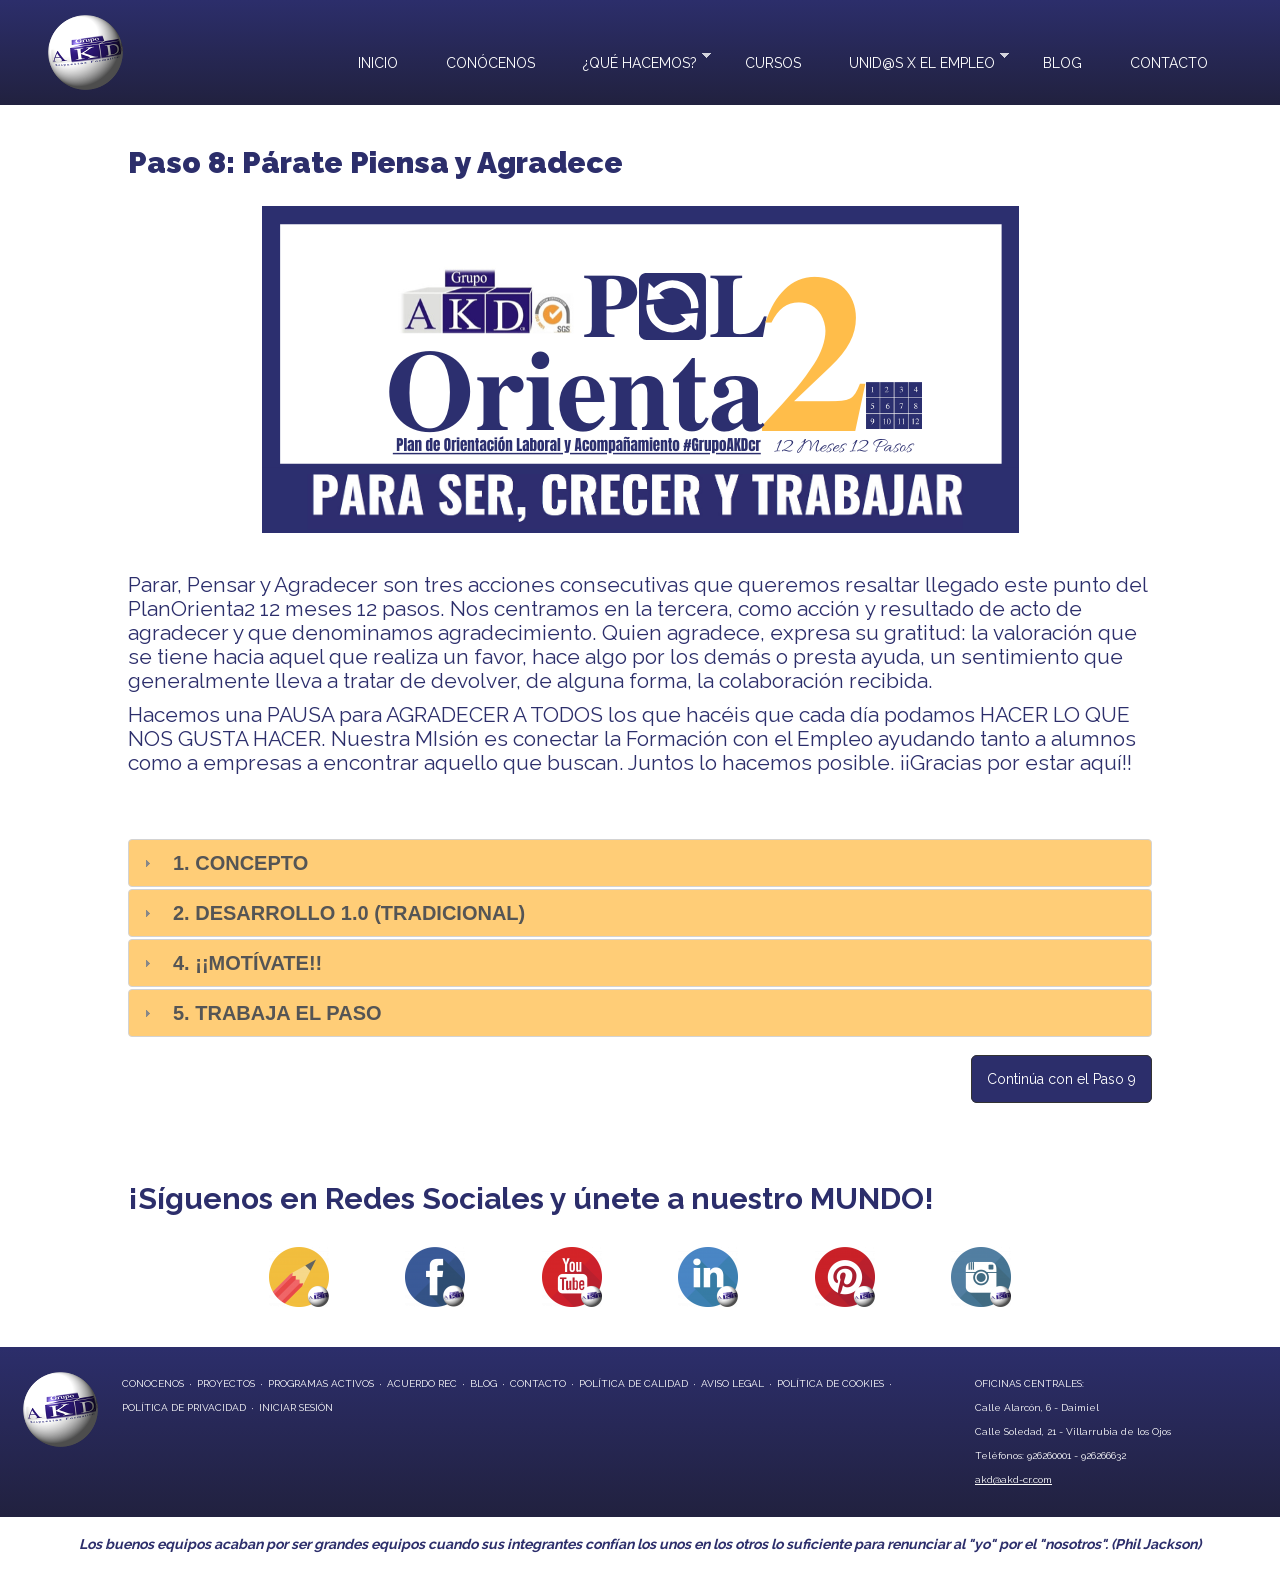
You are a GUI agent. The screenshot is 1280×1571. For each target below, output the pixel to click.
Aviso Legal (732, 1383)
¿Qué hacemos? (635, 60)
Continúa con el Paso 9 (1061, 1079)
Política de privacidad (184, 1407)
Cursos (773, 63)
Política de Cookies (830, 1383)
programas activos (321, 1383)
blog (483, 1383)
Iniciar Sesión (296, 1407)
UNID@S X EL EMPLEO (917, 60)
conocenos (153, 1383)
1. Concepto (240, 863)
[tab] (640, 863)
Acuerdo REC (422, 1383)
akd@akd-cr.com (1013, 1479)
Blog (1062, 63)
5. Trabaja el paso (277, 1013)
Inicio (378, 63)
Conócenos (490, 63)
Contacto (1169, 63)
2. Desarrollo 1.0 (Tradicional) (349, 913)
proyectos (226, 1383)
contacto (538, 1383)
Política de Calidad (633, 1383)
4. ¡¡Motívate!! (247, 963)
